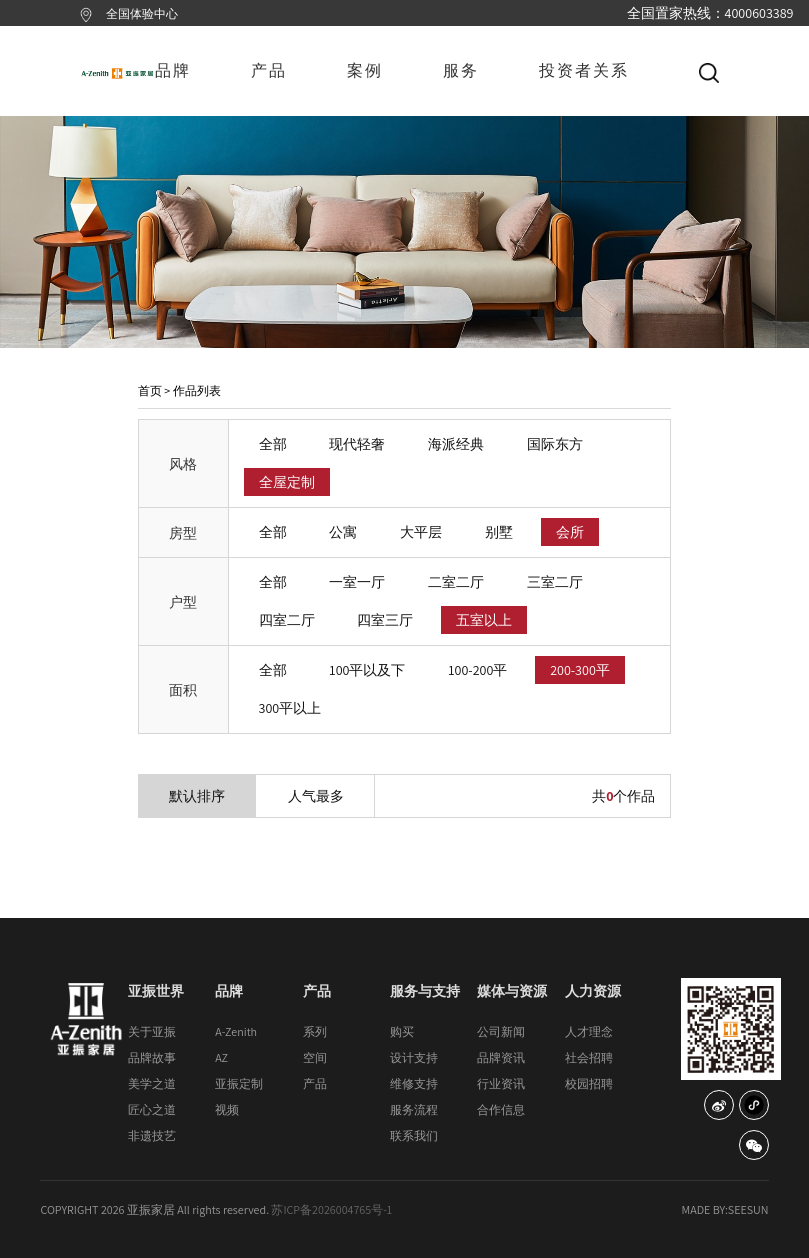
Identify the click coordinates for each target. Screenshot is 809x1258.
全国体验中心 (142, 13)
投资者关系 (584, 70)
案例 (365, 70)
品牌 (173, 70)
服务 (461, 70)
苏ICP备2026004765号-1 (331, 1209)
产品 (269, 70)
